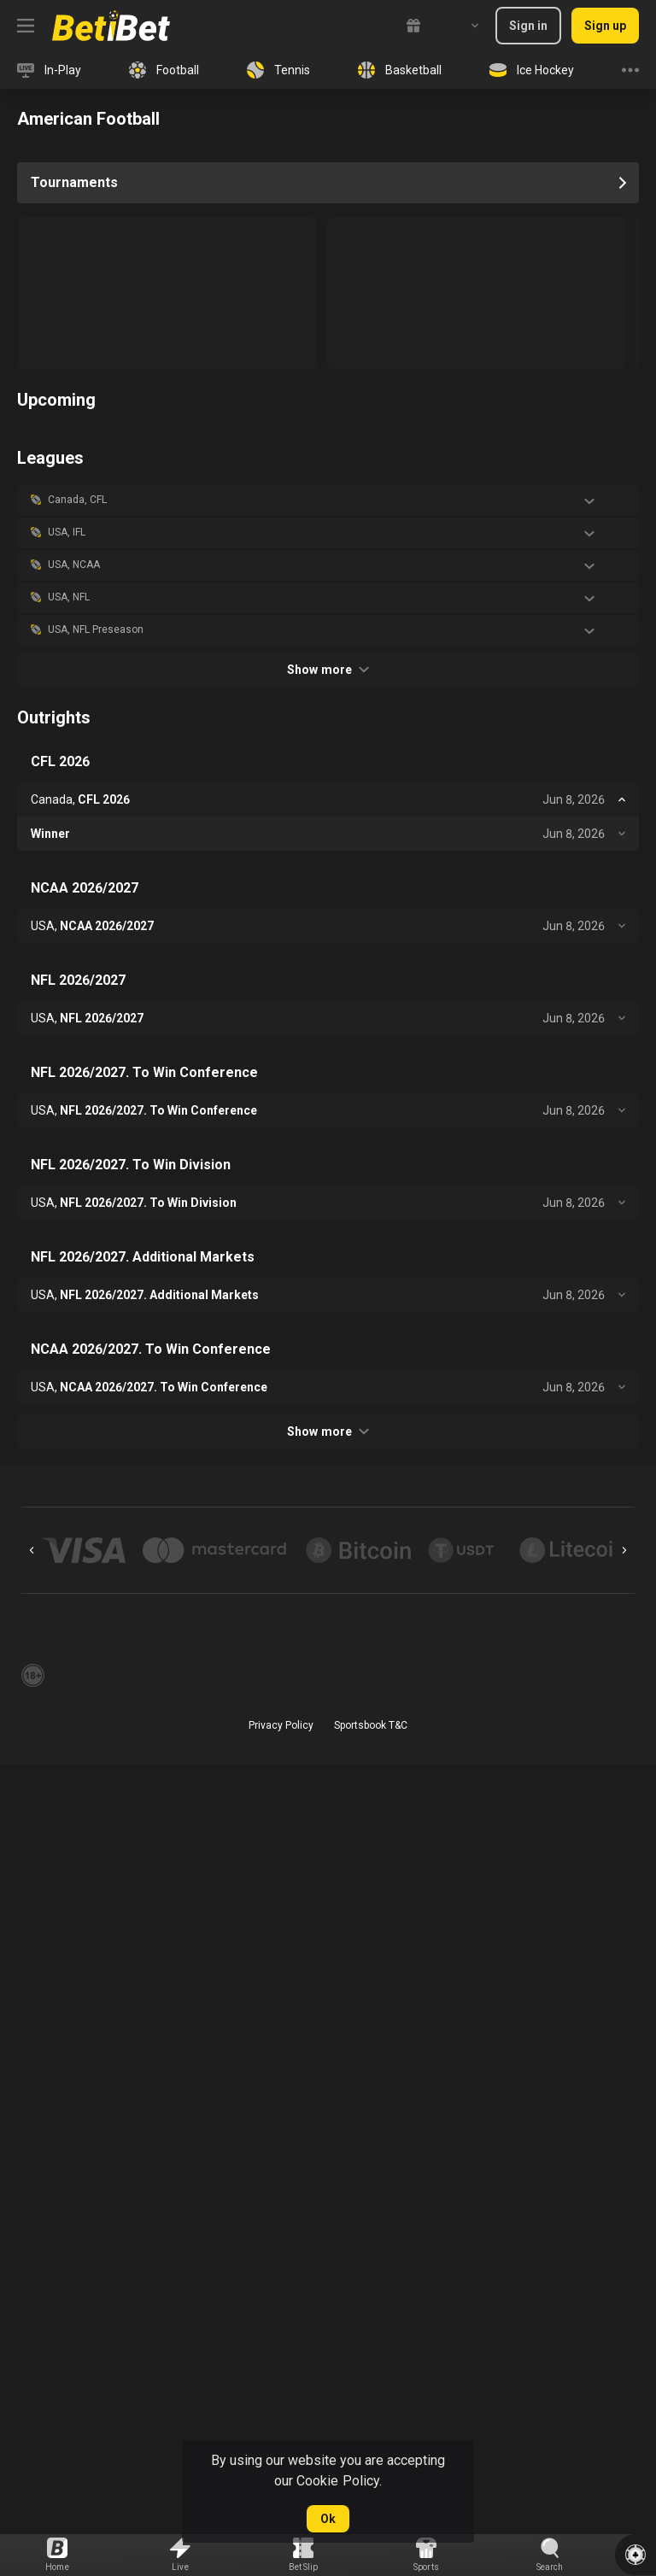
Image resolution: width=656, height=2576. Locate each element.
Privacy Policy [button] (281, 1725)
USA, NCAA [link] (74, 565)
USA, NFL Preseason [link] (96, 629)
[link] (111, 26)
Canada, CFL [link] (77, 500)
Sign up (605, 25)
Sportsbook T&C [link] (370, 1725)
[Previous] (31, 1550)
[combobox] (462, 26)
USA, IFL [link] (66, 532)
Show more (327, 669)
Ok (328, 2519)
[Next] (624, 1550)
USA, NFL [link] (69, 597)
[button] (328, 500)
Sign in (528, 25)
